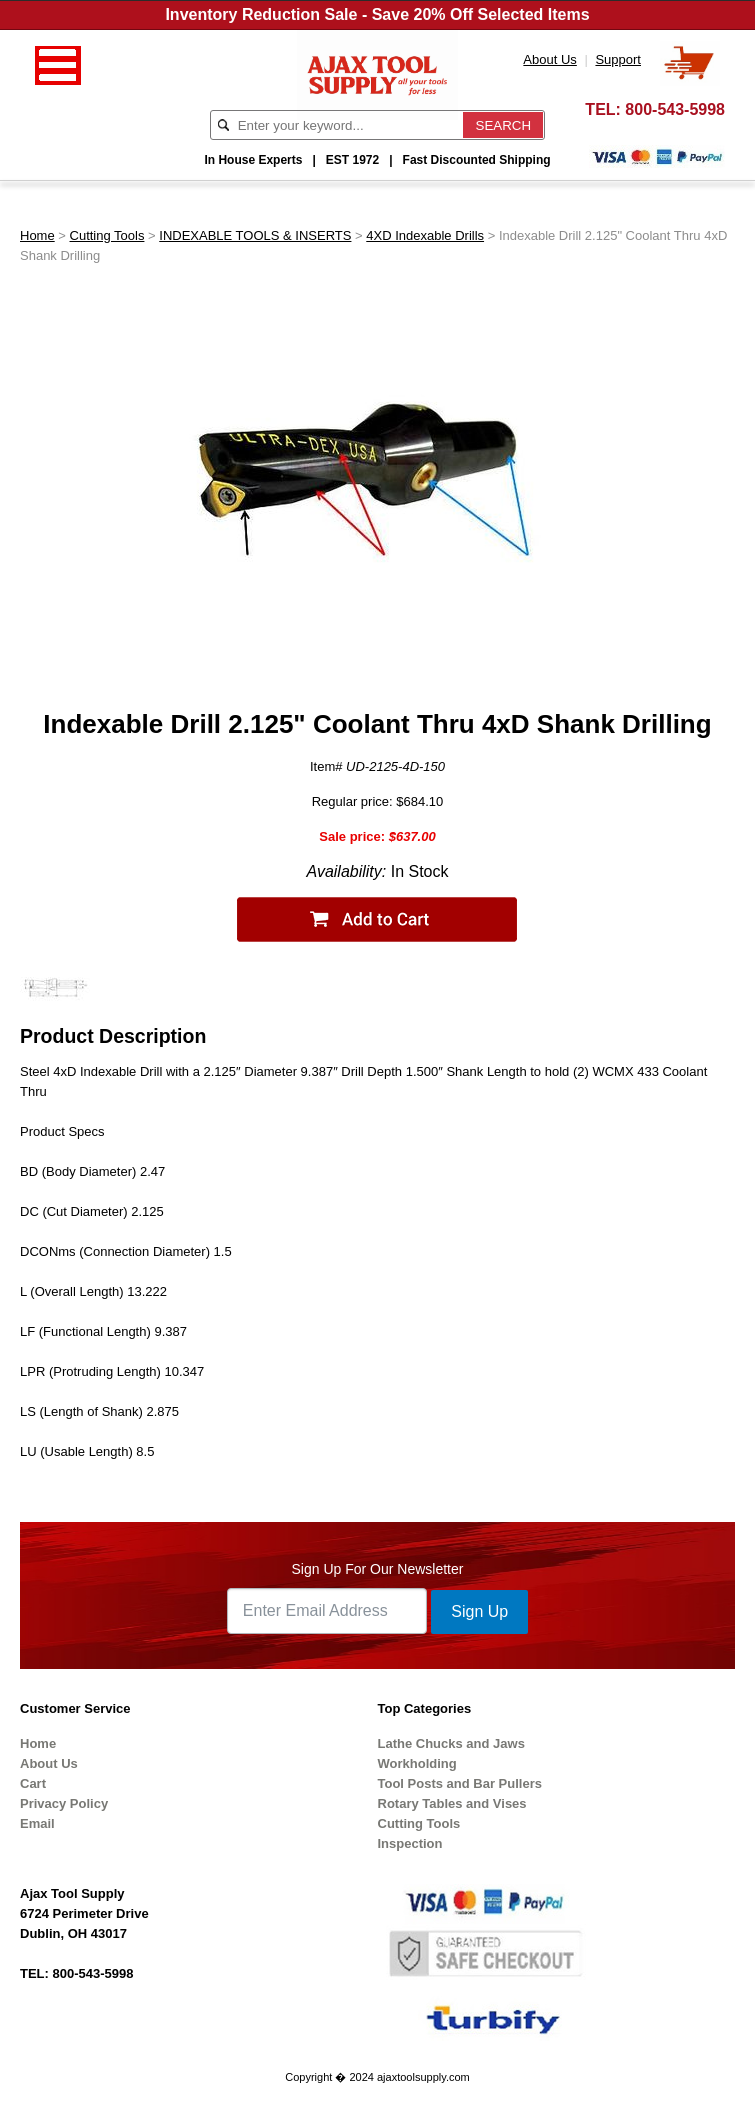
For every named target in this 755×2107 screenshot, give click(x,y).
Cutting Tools (107, 235)
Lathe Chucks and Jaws (451, 1743)
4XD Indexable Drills (425, 235)
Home (37, 235)
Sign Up (479, 1611)
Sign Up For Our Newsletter (378, 1569)
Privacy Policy (64, 1803)
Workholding (417, 1763)
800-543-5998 (675, 109)
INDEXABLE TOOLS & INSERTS (255, 235)
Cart (33, 1783)
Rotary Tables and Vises (452, 1803)
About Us (49, 1763)
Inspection (410, 1843)
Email (37, 1823)
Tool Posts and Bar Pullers (460, 1783)
